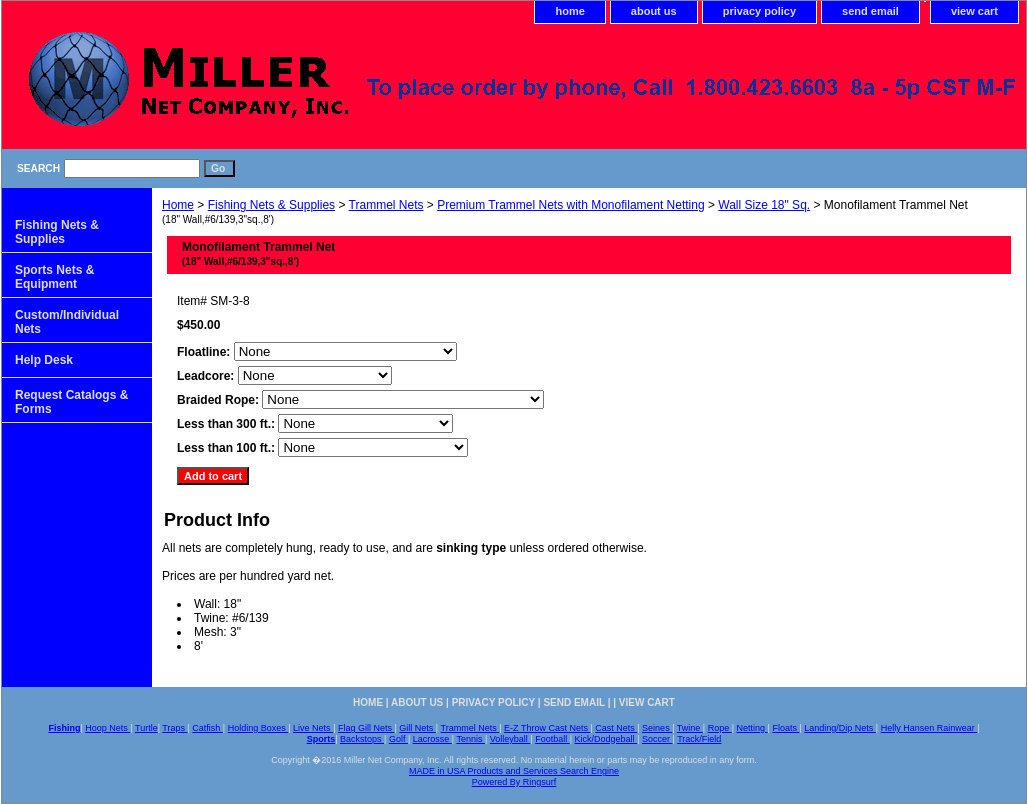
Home (178, 205)
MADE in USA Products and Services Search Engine (514, 771)
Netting (752, 728)
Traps (174, 728)
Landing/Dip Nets (840, 728)
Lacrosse (432, 739)
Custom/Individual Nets (67, 322)
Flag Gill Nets (366, 728)
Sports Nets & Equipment (54, 277)
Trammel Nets (386, 205)
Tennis (470, 739)
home (569, 11)
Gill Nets (417, 728)
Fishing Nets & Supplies (271, 205)
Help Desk (44, 360)
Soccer (657, 739)
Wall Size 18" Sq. (764, 205)
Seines (657, 728)
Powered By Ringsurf (514, 782)
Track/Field (699, 739)
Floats (785, 728)
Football (552, 739)
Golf (398, 739)
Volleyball (510, 739)
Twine (690, 728)
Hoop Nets (107, 728)
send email (870, 11)
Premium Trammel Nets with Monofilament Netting (570, 205)
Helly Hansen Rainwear (929, 728)
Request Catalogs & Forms (71, 402)
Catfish (207, 728)
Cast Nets (616, 728)
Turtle (146, 728)
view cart (974, 11)
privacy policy (759, 11)
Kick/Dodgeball (606, 739)
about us (654, 11)
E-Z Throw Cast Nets (547, 728)
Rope (720, 728)
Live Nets (313, 728)
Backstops (362, 739)
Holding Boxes (258, 728)
